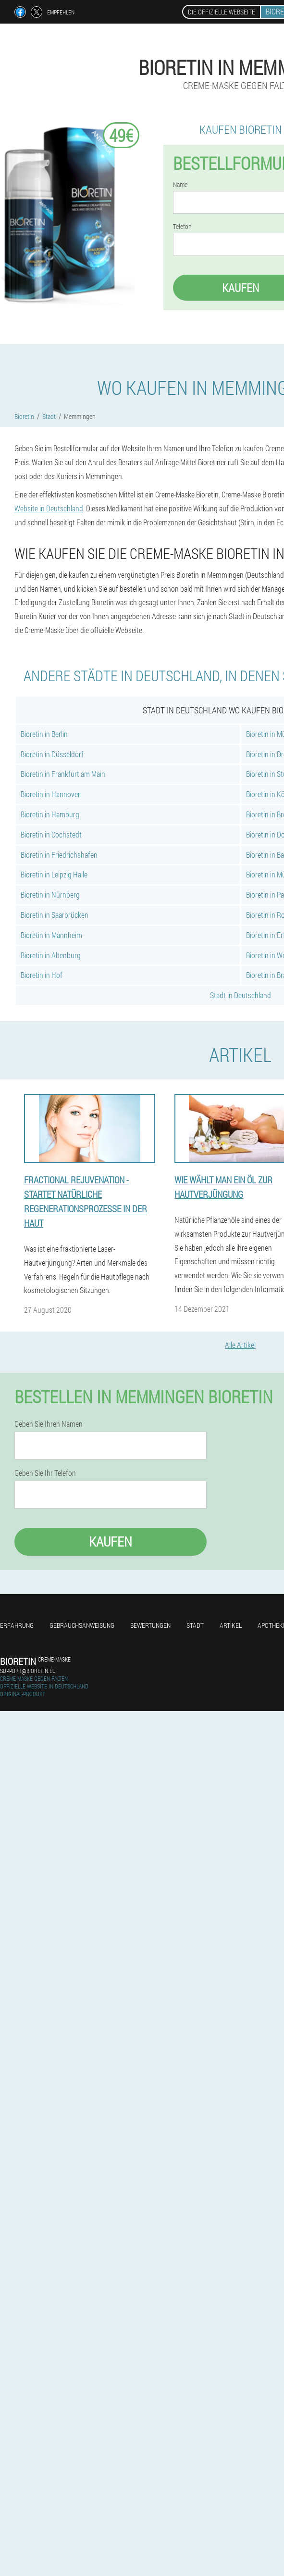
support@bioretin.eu (28, 1671)
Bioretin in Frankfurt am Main (63, 774)
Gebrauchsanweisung (81, 1625)
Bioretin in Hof (41, 975)
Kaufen (110, 1541)
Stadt (195, 1625)
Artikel (231, 1625)
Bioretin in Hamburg (50, 814)
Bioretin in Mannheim (51, 935)
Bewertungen (150, 1625)
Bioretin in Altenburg (51, 955)
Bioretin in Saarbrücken (54, 915)
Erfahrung (17, 1625)
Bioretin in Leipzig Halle (54, 874)
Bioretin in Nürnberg (50, 894)
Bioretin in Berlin (44, 734)
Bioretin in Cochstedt (51, 834)
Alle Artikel (240, 1345)
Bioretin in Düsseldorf (52, 754)
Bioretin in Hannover (50, 794)
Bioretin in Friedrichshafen (59, 855)
